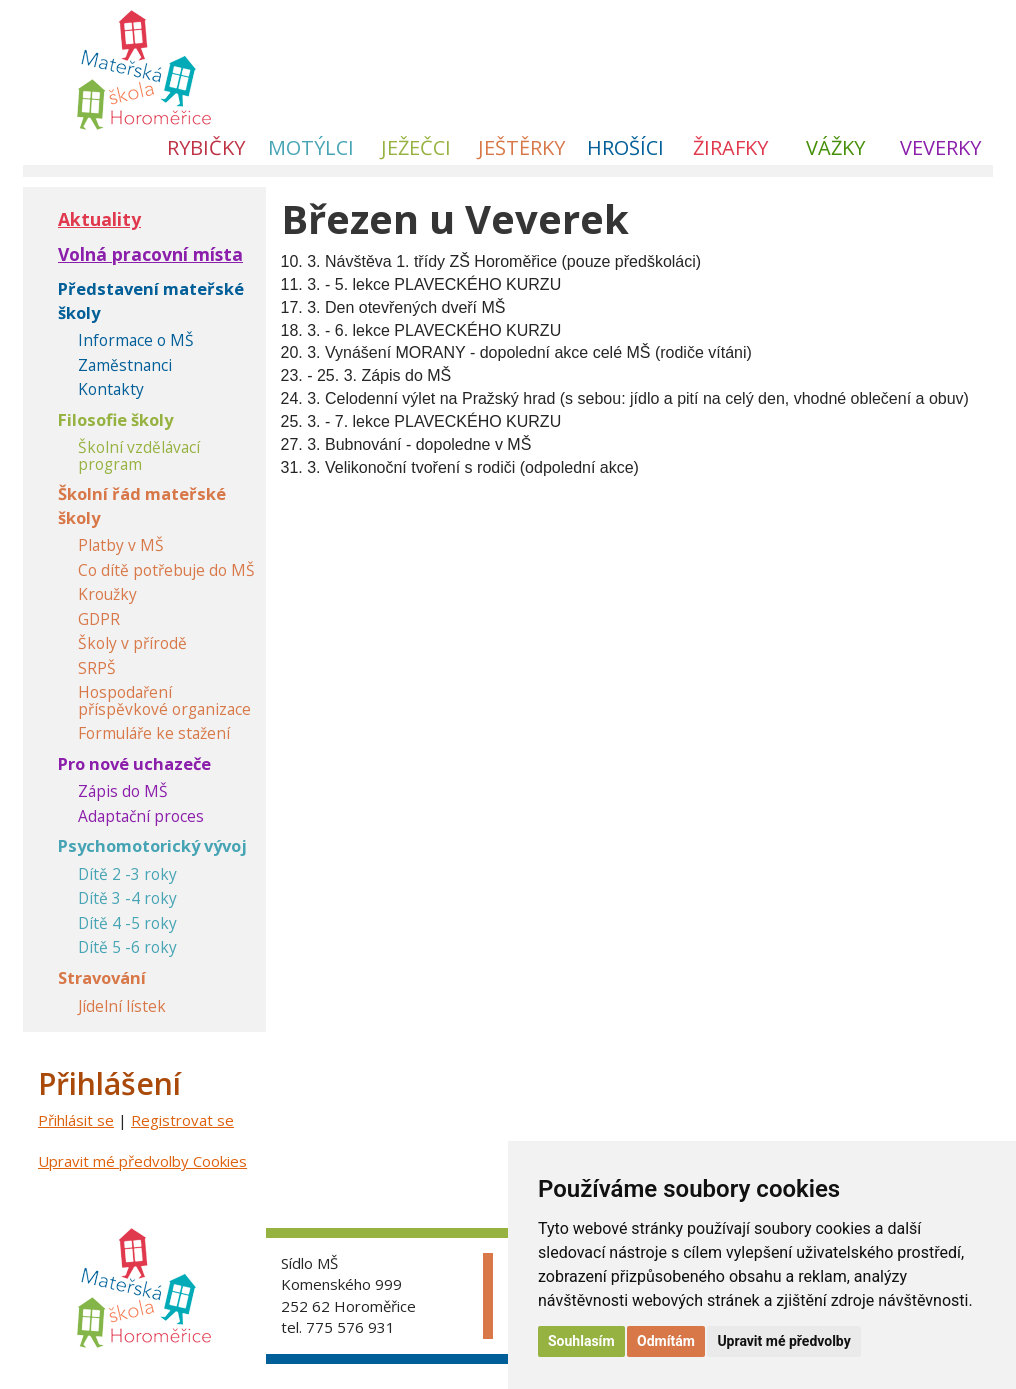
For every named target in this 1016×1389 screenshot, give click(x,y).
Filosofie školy (115, 419)
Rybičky (206, 147)
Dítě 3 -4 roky (127, 898)
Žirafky (730, 147)
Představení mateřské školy (151, 300)
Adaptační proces (141, 816)
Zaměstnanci (125, 365)
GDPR (99, 619)
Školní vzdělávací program (139, 455)
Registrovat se (182, 1120)
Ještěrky (521, 147)
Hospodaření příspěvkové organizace (164, 700)
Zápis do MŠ (123, 791)
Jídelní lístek (122, 1006)
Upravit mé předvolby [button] (783, 1341)
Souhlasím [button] (581, 1341)
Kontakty (111, 389)
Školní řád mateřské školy (142, 505)
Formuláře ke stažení (154, 733)
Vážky (835, 147)
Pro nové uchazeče (134, 763)
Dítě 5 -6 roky (127, 947)
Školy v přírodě (132, 643)
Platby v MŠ (121, 545)
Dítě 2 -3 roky (127, 874)
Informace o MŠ (136, 340)
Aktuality (99, 219)
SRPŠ (97, 668)
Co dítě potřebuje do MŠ (166, 570)
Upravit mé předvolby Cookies (142, 1161)
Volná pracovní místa (150, 254)
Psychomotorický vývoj (152, 845)
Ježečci (416, 147)
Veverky (940, 147)
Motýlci (311, 147)
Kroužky (107, 594)
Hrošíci (625, 147)
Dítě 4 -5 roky (127, 923)
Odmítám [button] (666, 1341)
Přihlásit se (76, 1120)
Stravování (102, 977)
